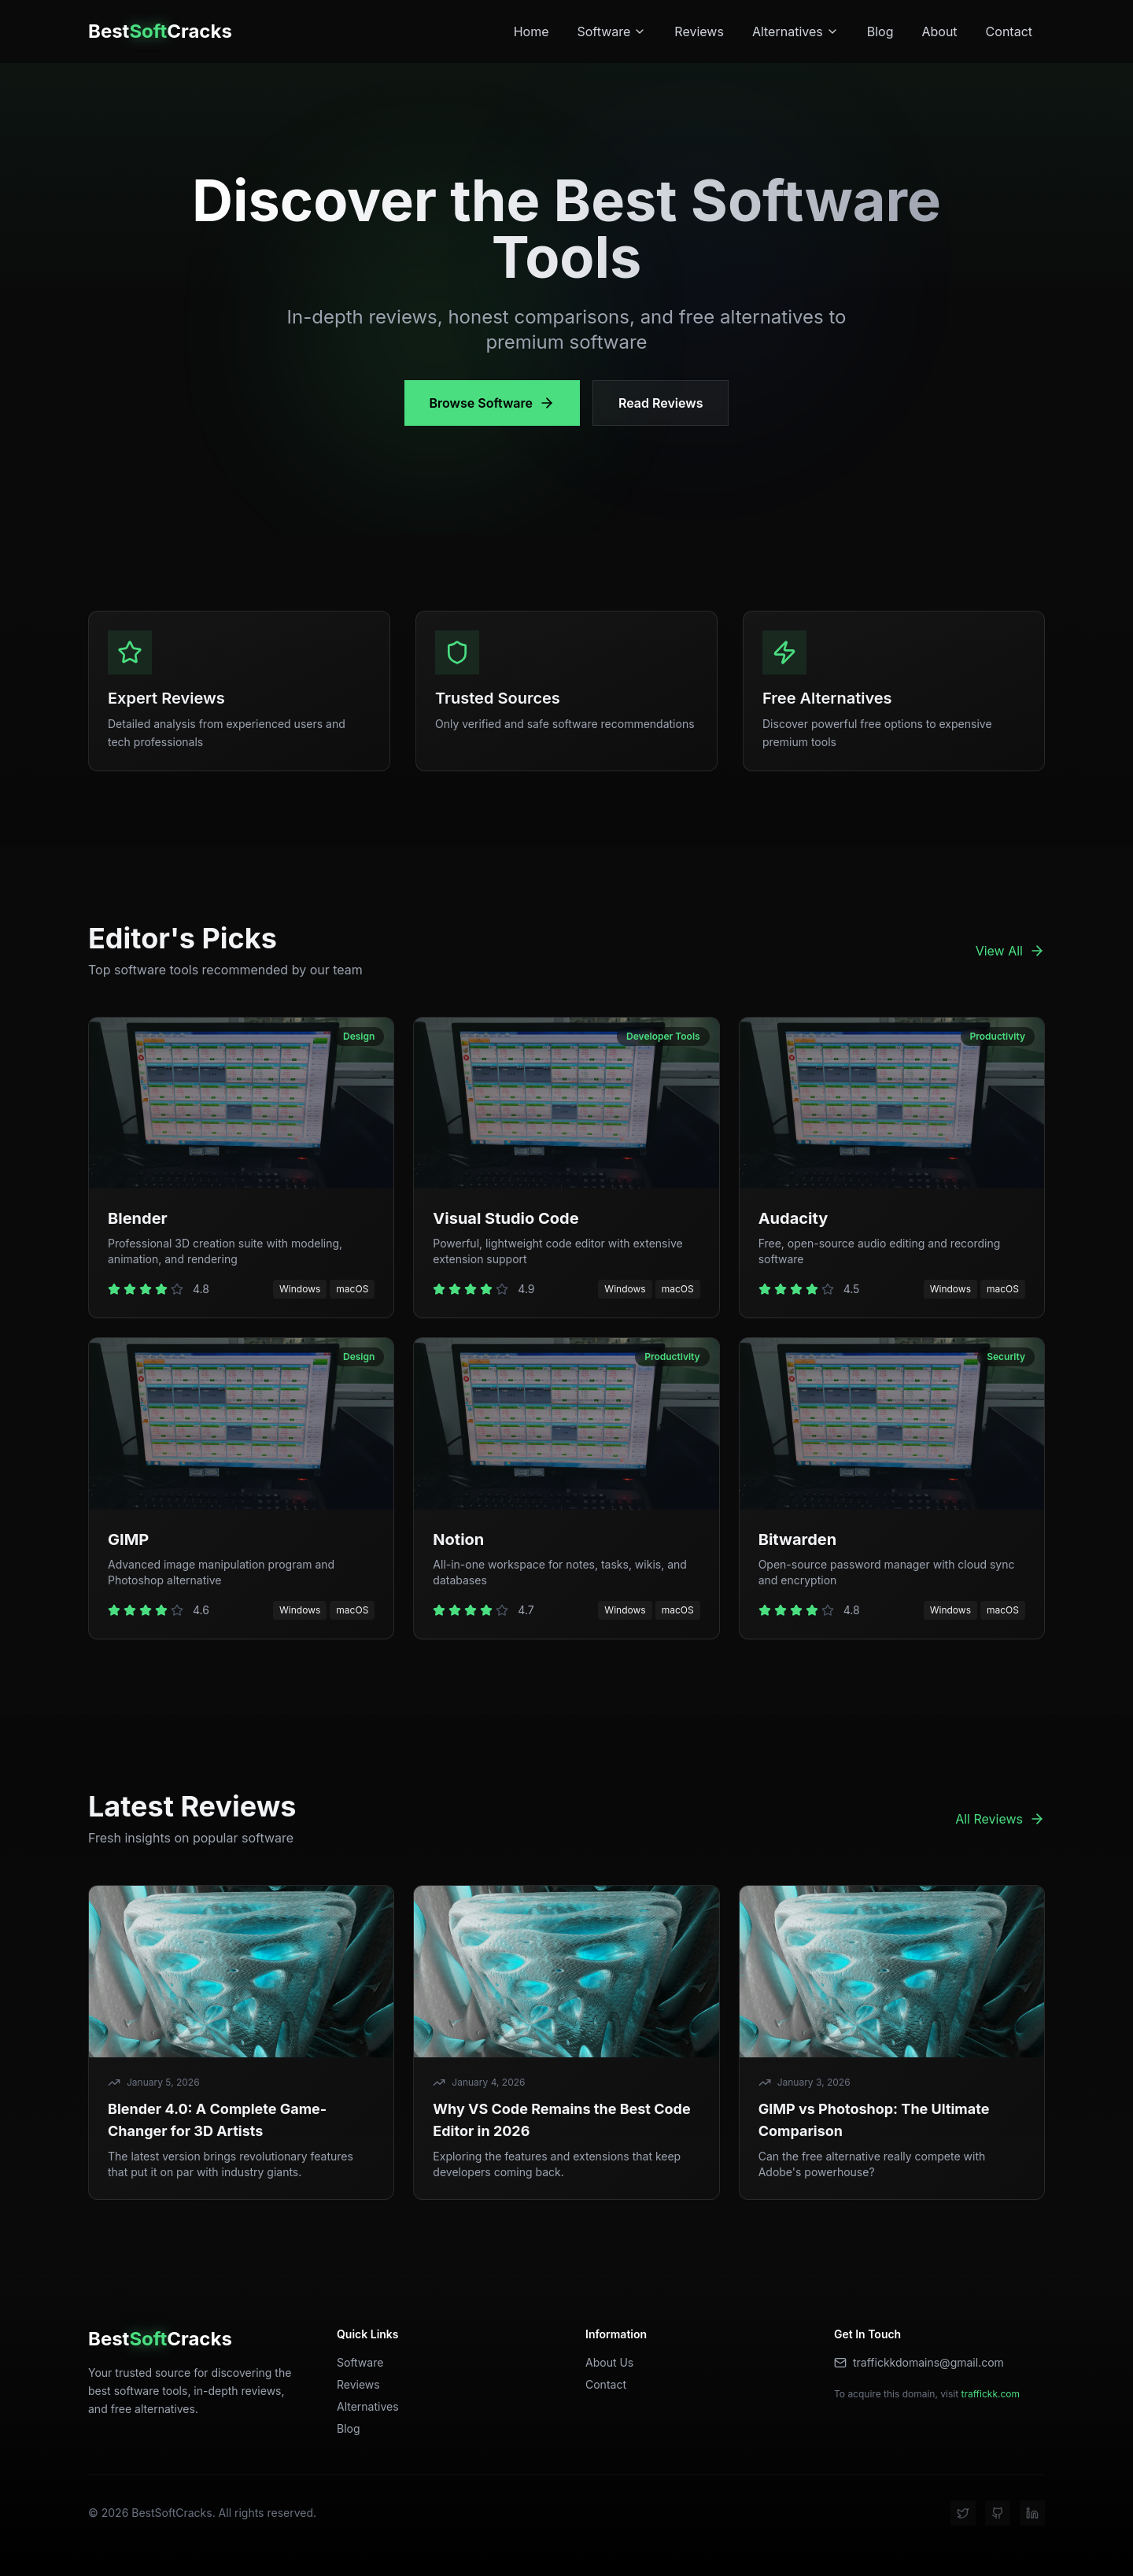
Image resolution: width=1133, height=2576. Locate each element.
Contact (1009, 31)
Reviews (699, 31)
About (939, 31)
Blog (880, 31)
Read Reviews (660, 403)
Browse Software (492, 403)
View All (1010, 951)
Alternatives (795, 31)
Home (531, 31)
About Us (609, 2362)
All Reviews (1000, 1819)
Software (611, 31)
